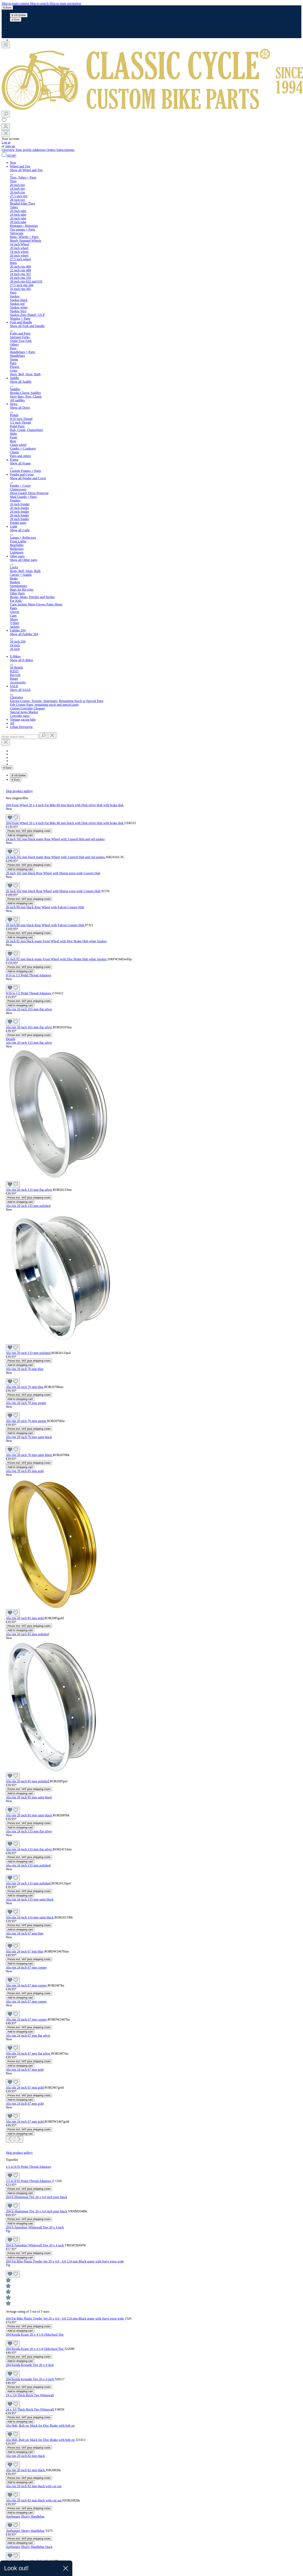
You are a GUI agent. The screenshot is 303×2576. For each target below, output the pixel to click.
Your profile (23, 150)
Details (10, 1039)
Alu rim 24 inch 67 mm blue (25, 1951)
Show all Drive (20, 407)
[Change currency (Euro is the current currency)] (7, 7)
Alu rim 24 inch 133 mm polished (28, 1883)
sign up (10, 146)
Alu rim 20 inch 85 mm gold (25, 1618)
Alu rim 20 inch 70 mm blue (25, 1387)
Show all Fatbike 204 (24, 634)
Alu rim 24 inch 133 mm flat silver (29, 1849)
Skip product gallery (19, 791)
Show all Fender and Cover (28, 478)
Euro (16, 19)
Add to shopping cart (20, 835)
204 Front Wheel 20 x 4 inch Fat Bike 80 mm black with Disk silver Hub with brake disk (65, 823)
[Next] (19, 2139)
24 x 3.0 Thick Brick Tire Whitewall (30, 2409)
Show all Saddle (20, 381)
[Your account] (6, 126)
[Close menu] (11, 175)
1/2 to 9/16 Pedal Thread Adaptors (29, 2181)
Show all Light (20, 530)
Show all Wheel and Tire (26, 170)
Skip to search (40, 3)
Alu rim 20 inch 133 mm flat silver (29, 1189)
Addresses (39, 150)
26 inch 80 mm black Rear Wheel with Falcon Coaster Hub (45, 925)
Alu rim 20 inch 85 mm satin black (29, 1815)
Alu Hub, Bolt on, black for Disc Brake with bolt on (40, 2440)
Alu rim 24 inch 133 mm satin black (30, 1917)
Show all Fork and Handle (27, 326)
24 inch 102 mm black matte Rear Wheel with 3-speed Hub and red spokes (56, 857)
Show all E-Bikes (21, 660)
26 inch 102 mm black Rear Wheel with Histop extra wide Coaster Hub (53, 891)
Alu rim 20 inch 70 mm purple (26, 1421)
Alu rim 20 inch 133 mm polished (28, 1353)
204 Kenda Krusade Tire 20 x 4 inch (30, 2379)
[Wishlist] (4, 121)
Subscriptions (65, 150)
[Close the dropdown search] (52, 735)
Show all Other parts (23, 560)
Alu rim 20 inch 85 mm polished (28, 1781)
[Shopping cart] (9, 155)
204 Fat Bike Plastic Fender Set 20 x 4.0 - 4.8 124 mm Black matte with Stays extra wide (65, 2318)
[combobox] (20, 737)
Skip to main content (16, 3)
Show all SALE (20, 690)
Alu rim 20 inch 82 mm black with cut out (34, 2500)
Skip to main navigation (65, 3)
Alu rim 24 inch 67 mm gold (25, 2087)
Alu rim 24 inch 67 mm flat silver (28, 2053)
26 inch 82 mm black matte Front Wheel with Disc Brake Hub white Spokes (56, 959)
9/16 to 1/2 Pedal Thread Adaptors (29, 993)
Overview (8, 150)
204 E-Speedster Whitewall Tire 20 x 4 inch (35, 2245)
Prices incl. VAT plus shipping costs (28, 830)
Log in (6, 142)
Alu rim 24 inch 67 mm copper (27, 1985)
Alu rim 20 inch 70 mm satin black (29, 1455)
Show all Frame (20, 463)
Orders (51, 150)
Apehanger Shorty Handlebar (25, 2530)
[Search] (6, 114)
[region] (151, 1466)
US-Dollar (19, 15)
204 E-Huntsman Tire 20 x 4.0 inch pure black (37, 2211)
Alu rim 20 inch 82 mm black (26, 2470)
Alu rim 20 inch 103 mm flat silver (29, 1027)
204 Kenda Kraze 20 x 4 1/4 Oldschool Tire (35, 2349)
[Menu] (6, 44)
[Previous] (10, 2139)
